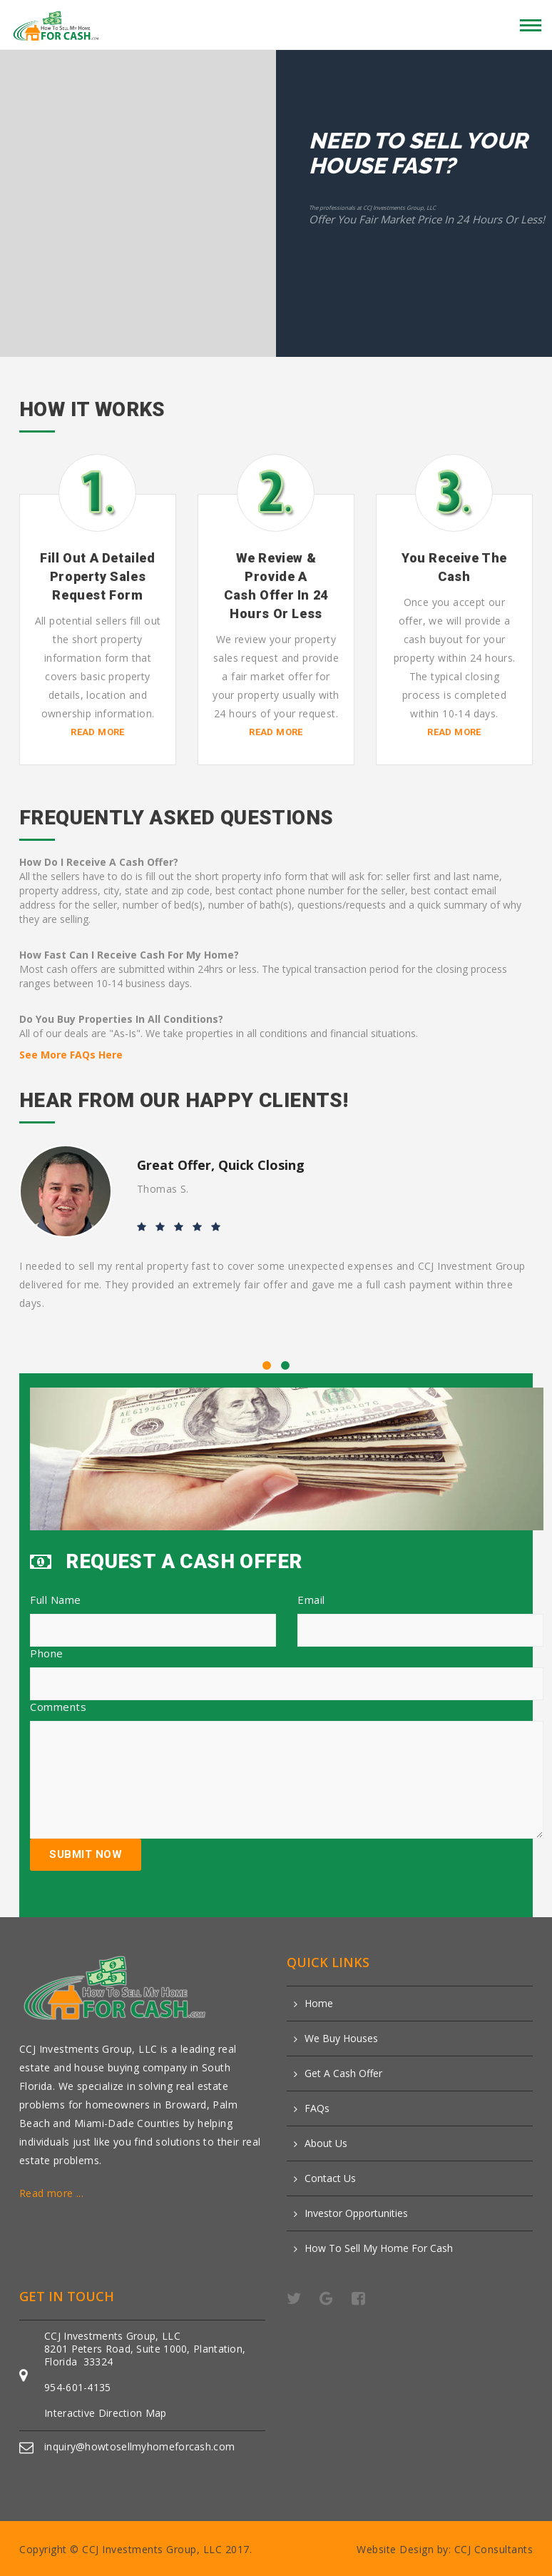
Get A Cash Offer (343, 2073)
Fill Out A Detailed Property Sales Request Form (97, 576)
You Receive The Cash (454, 567)
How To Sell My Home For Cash (379, 2248)
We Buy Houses (341, 2038)
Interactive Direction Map (105, 2413)
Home (319, 2003)
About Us (326, 2143)
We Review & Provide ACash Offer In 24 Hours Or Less (276, 585)
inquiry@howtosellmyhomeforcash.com (139, 2446)
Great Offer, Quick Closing (221, 1164)
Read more (98, 732)
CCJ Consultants (493, 2549)
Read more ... (51, 2193)
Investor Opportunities (356, 2213)
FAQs (317, 2108)
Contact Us (330, 2178)
